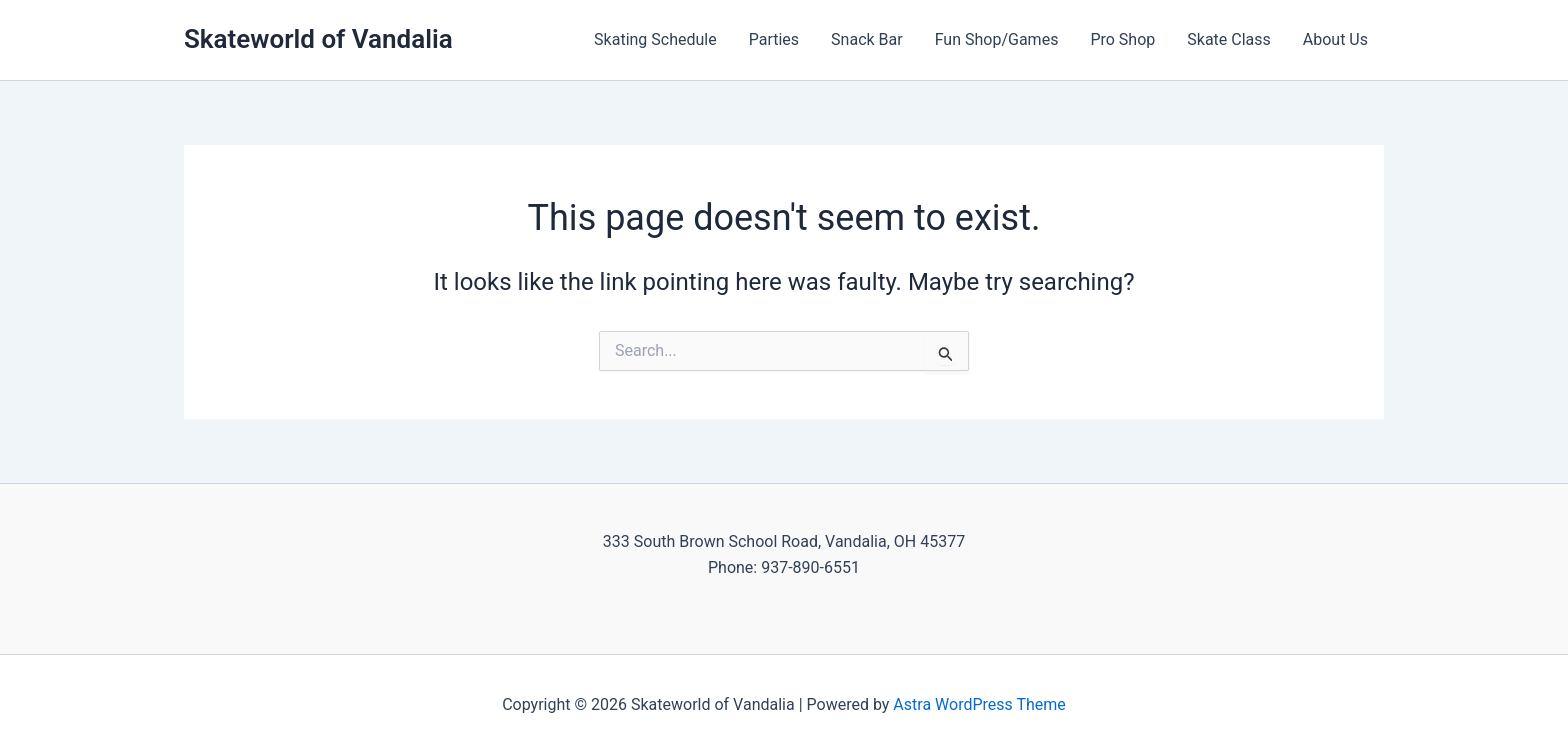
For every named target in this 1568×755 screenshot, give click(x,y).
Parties (774, 39)
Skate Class (1229, 39)
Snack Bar (867, 39)
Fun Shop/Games (997, 39)
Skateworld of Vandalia (318, 39)
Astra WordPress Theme (979, 704)
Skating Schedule (655, 39)
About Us (1335, 39)
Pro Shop (1122, 39)
